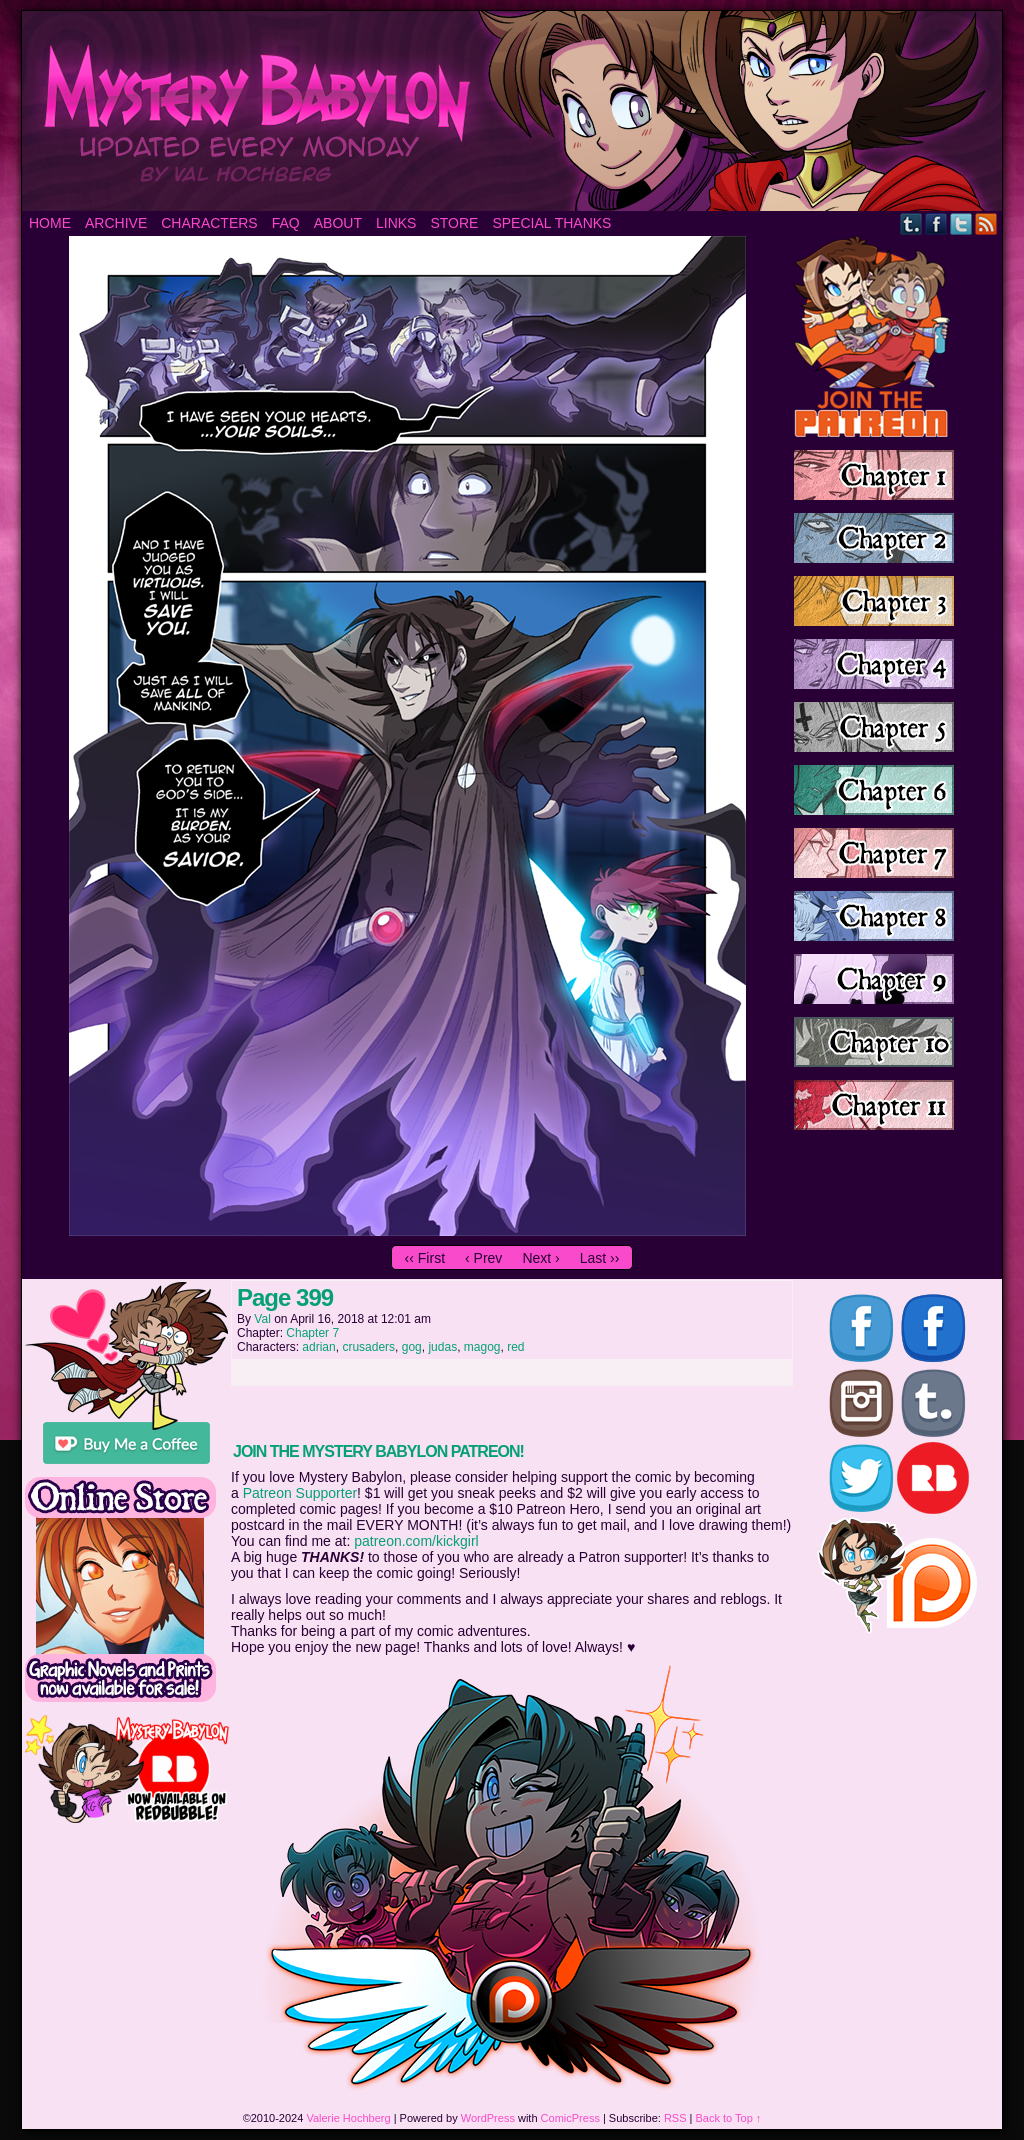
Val (262, 1319)
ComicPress (570, 2118)
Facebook (936, 223)
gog (412, 1347)
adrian (318, 1347)
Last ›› (600, 1258)
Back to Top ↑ (729, 2118)
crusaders (368, 1347)
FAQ (286, 223)
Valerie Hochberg (348, 2118)
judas (442, 1347)
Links (396, 223)
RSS (986, 223)
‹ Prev (483, 1258)
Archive (116, 223)
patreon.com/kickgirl (416, 1541)
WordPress (488, 2118)
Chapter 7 (312, 1333)
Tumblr (911, 223)
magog (482, 1347)
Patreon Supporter (300, 1493)
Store (454, 223)
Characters (209, 223)
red (515, 1347)
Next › (540, 1258)
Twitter (961, 223)
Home (50, 223)
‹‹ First (425, 1258)
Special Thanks (551, 223)
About (338, 223)
